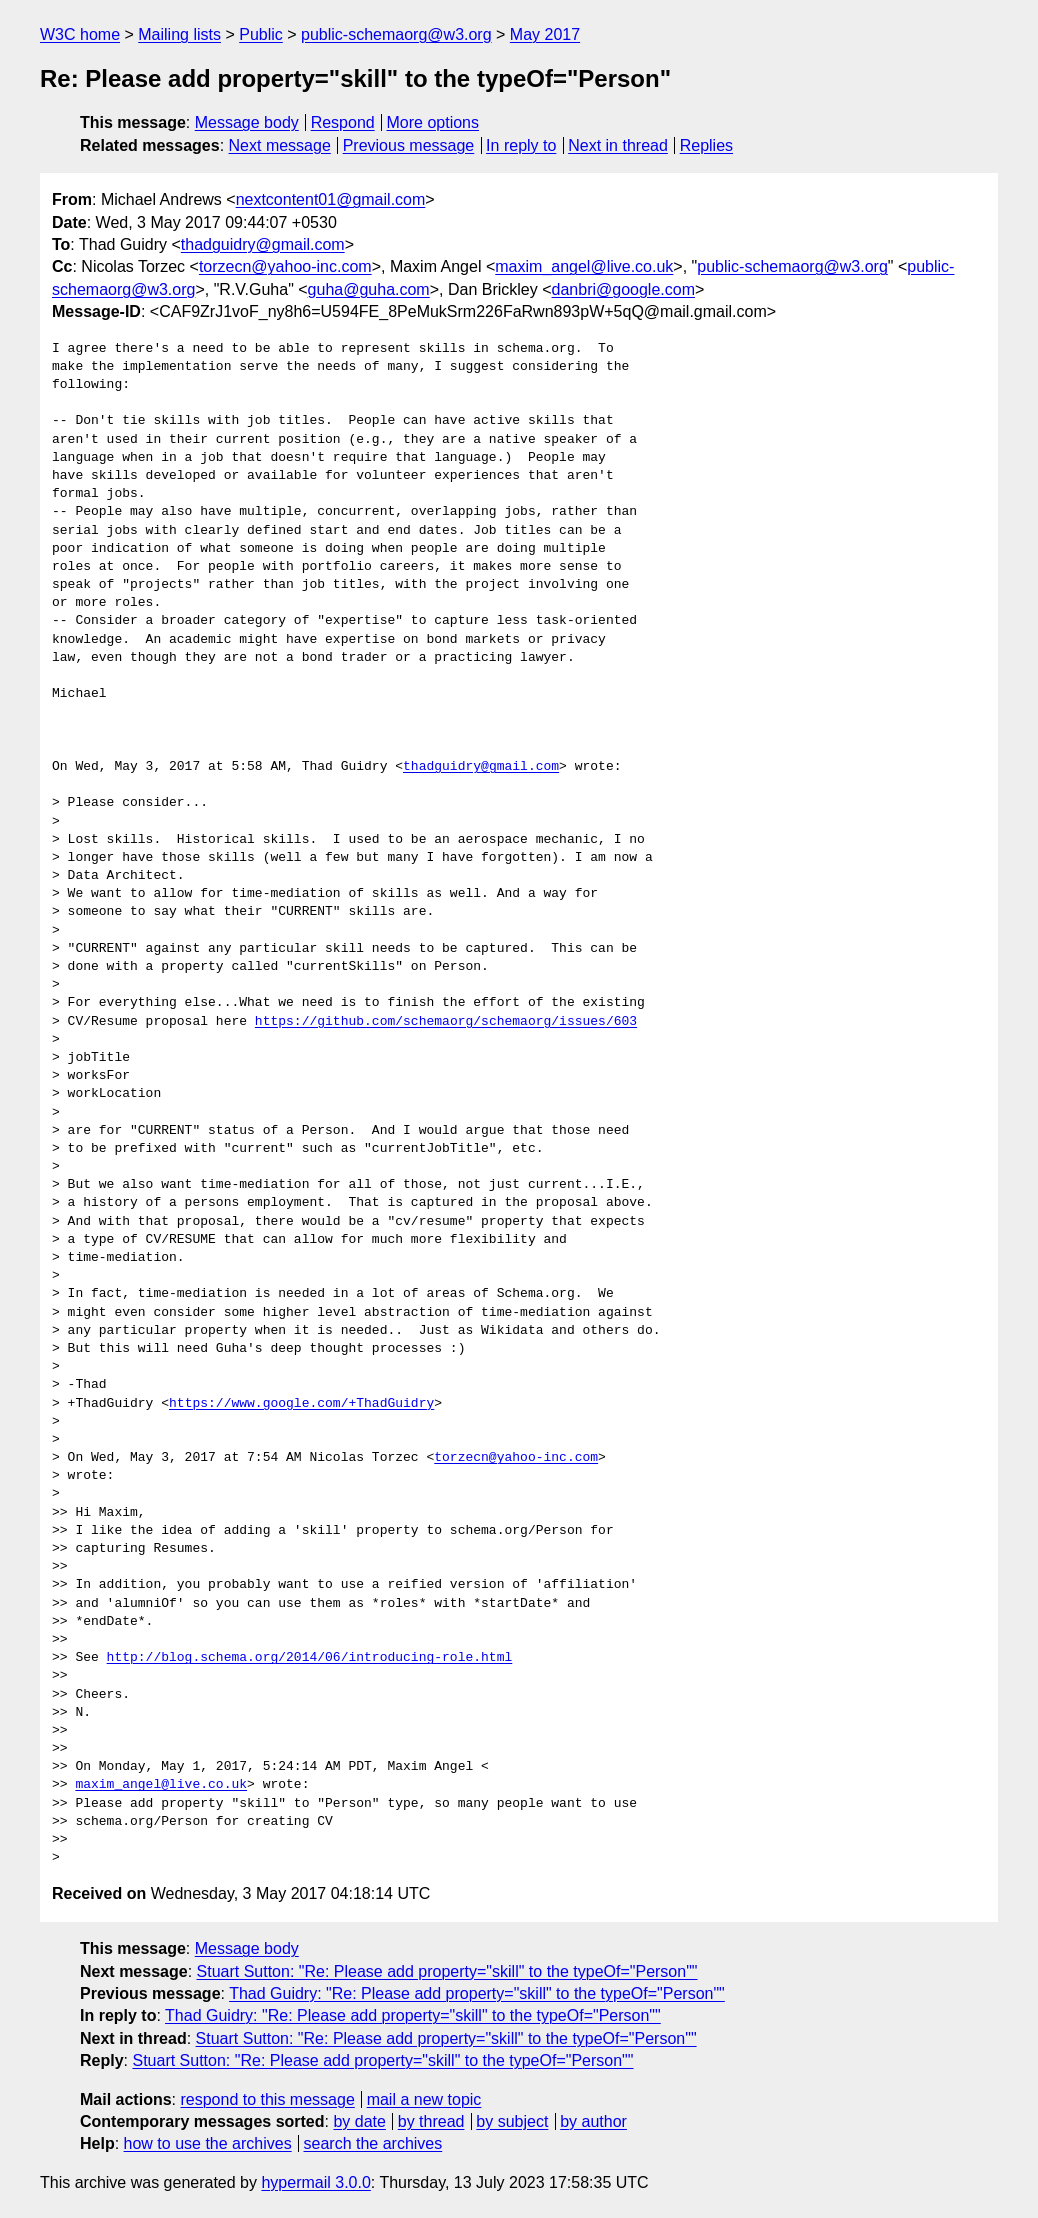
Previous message (409, 145)
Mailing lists (179, 34)
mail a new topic (424, 2099)
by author (593, 2121)
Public (261, 34)
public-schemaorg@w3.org (396, 34)
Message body (247, 122)
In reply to (521, 145)
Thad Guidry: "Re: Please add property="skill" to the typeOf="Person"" (477, 1993)
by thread (431, 2121)
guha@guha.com (369, 289)
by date (359, 2121)
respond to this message (267, 2099)
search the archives (373, 2143)
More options (433, 122)
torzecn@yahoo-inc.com (285, 266)
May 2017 (545, 34)
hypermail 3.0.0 (315, 2182)
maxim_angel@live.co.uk (584, 266)
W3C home (80, 34)
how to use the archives (208, 2143)
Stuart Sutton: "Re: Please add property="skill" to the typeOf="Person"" (447, 1971)
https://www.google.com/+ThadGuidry (301, 1404)
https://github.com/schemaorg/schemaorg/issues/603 (446, 1022)
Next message (280, 145)
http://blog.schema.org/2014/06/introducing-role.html (310, 1658)
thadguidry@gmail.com (263, 244)
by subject (512, 2121)
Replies (706, 145)
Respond (343, 122)
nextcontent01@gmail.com (331, 199)
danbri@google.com (623, 289)
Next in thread (618, 145)
